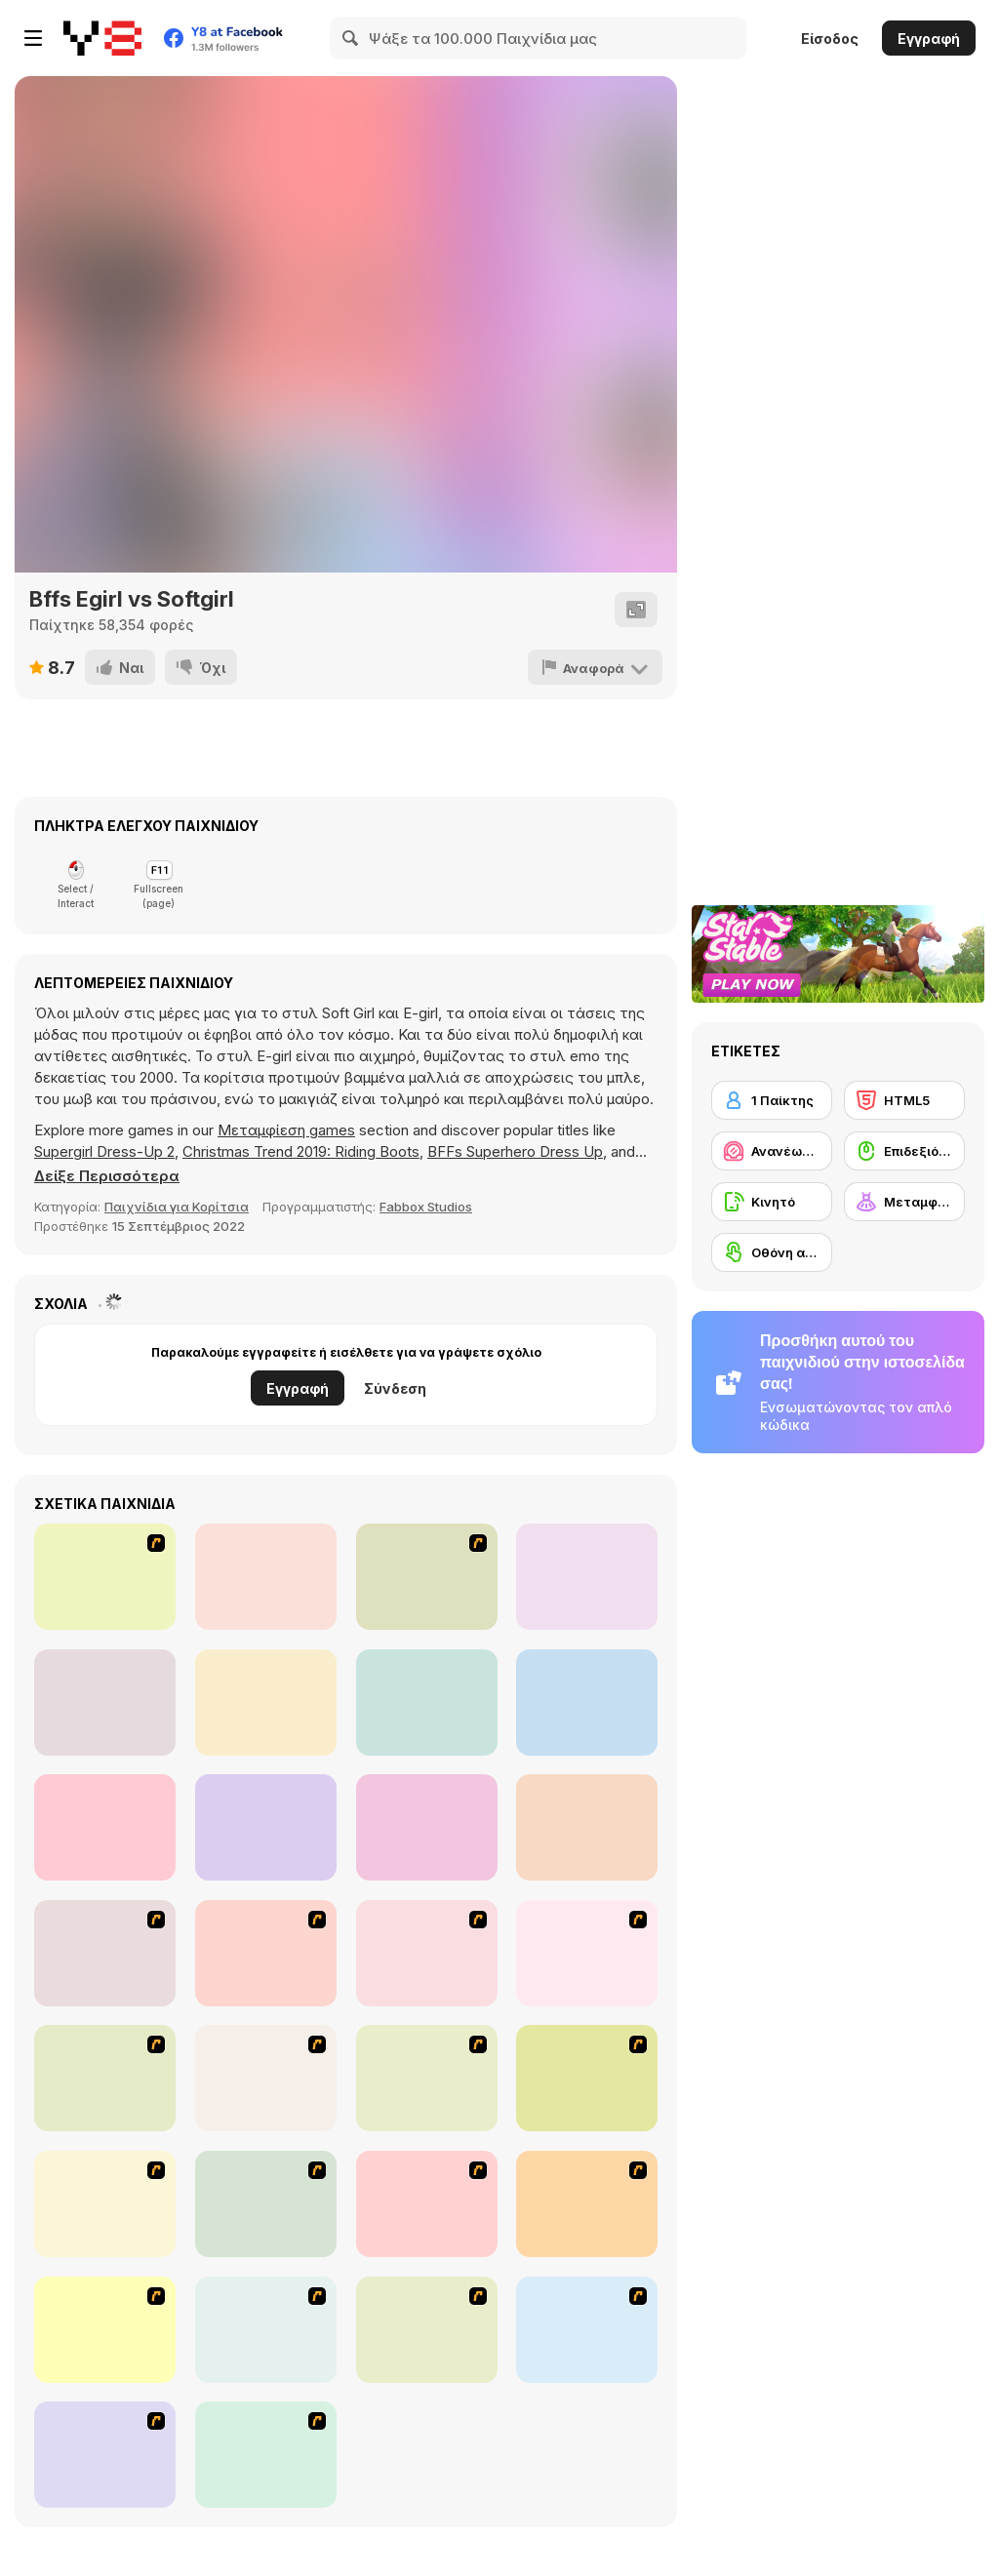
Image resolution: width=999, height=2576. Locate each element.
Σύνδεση (395, 1388)
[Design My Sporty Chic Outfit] (587, 1702)
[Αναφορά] (595, 667)
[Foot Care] (427, 1702)
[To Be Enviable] (105, 2330)
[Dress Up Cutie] (427, 1953)
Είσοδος (830, 38)
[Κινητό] (771, 1201)
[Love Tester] (587, 1577)
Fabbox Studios (426, 1206)
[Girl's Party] (427, 2078)
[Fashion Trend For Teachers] (587, 2078)
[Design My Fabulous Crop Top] (105, 1827)
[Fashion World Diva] (587, 1827)
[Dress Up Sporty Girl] (266, 2204)
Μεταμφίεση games (286, 1130)
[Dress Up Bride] (587, 1953)
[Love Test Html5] (266, 1827)
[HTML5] (904, 1100)
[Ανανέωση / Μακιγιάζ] (771, 1150)
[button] (107, 1176)
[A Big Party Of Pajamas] (427, 2204)
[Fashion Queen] (266, 2078)
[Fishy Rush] (266, 1577)
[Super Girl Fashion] (105, 2204)
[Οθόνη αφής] (771, 1252)
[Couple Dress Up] (266, 2330)
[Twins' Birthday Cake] (427, 1577)
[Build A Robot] (105, 1953)
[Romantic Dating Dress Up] (105, 1577)
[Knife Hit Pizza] (105, 1702)
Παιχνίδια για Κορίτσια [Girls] (176, 1206)
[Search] (351, 38)
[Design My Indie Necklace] (427, 1827)
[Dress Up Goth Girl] (427, 2330)
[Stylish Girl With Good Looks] (587, 2204)
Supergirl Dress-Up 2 (104, 1151)
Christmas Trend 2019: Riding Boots (301, 1151)
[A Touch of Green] (105, 2078)
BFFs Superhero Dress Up (515, 1151)
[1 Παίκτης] (771, 1100)
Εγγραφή (929, 38)
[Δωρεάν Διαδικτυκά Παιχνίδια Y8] (102, 38)
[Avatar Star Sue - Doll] (266, 1953)
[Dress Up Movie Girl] (266, 2454)
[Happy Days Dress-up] (105, 2454)
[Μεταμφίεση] (904, 1201)
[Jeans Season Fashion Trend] (587, 2330)
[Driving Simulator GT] (266, 1702)
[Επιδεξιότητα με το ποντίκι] (904, 1150)
